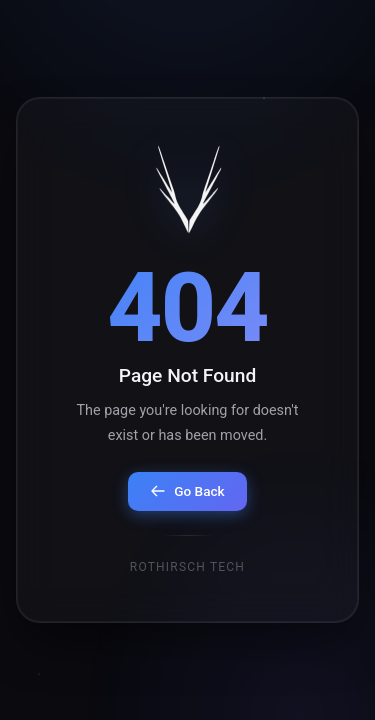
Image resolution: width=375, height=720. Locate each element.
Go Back (187, 492)
